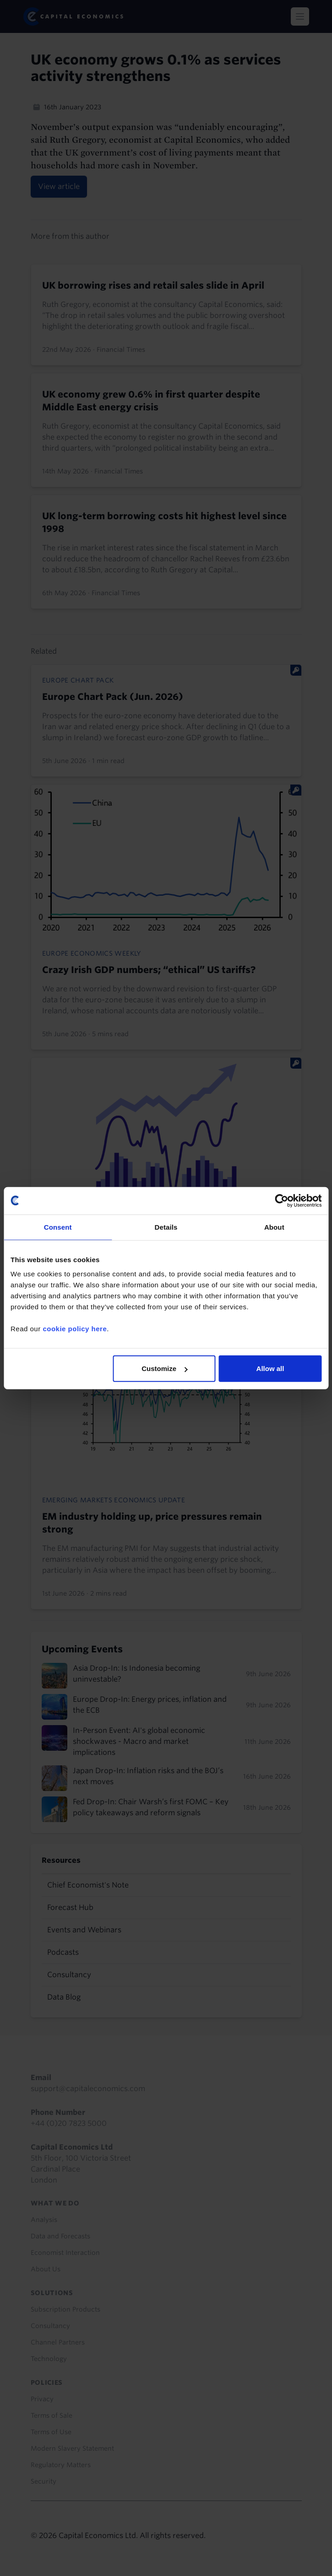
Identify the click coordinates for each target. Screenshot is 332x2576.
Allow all (270, 1368)
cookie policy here (75, 1329)
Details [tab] (166, 1227)
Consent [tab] (58, 1227)
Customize (164, 1368)
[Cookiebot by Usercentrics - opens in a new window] (281, 1200)
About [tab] (274, 1227)
